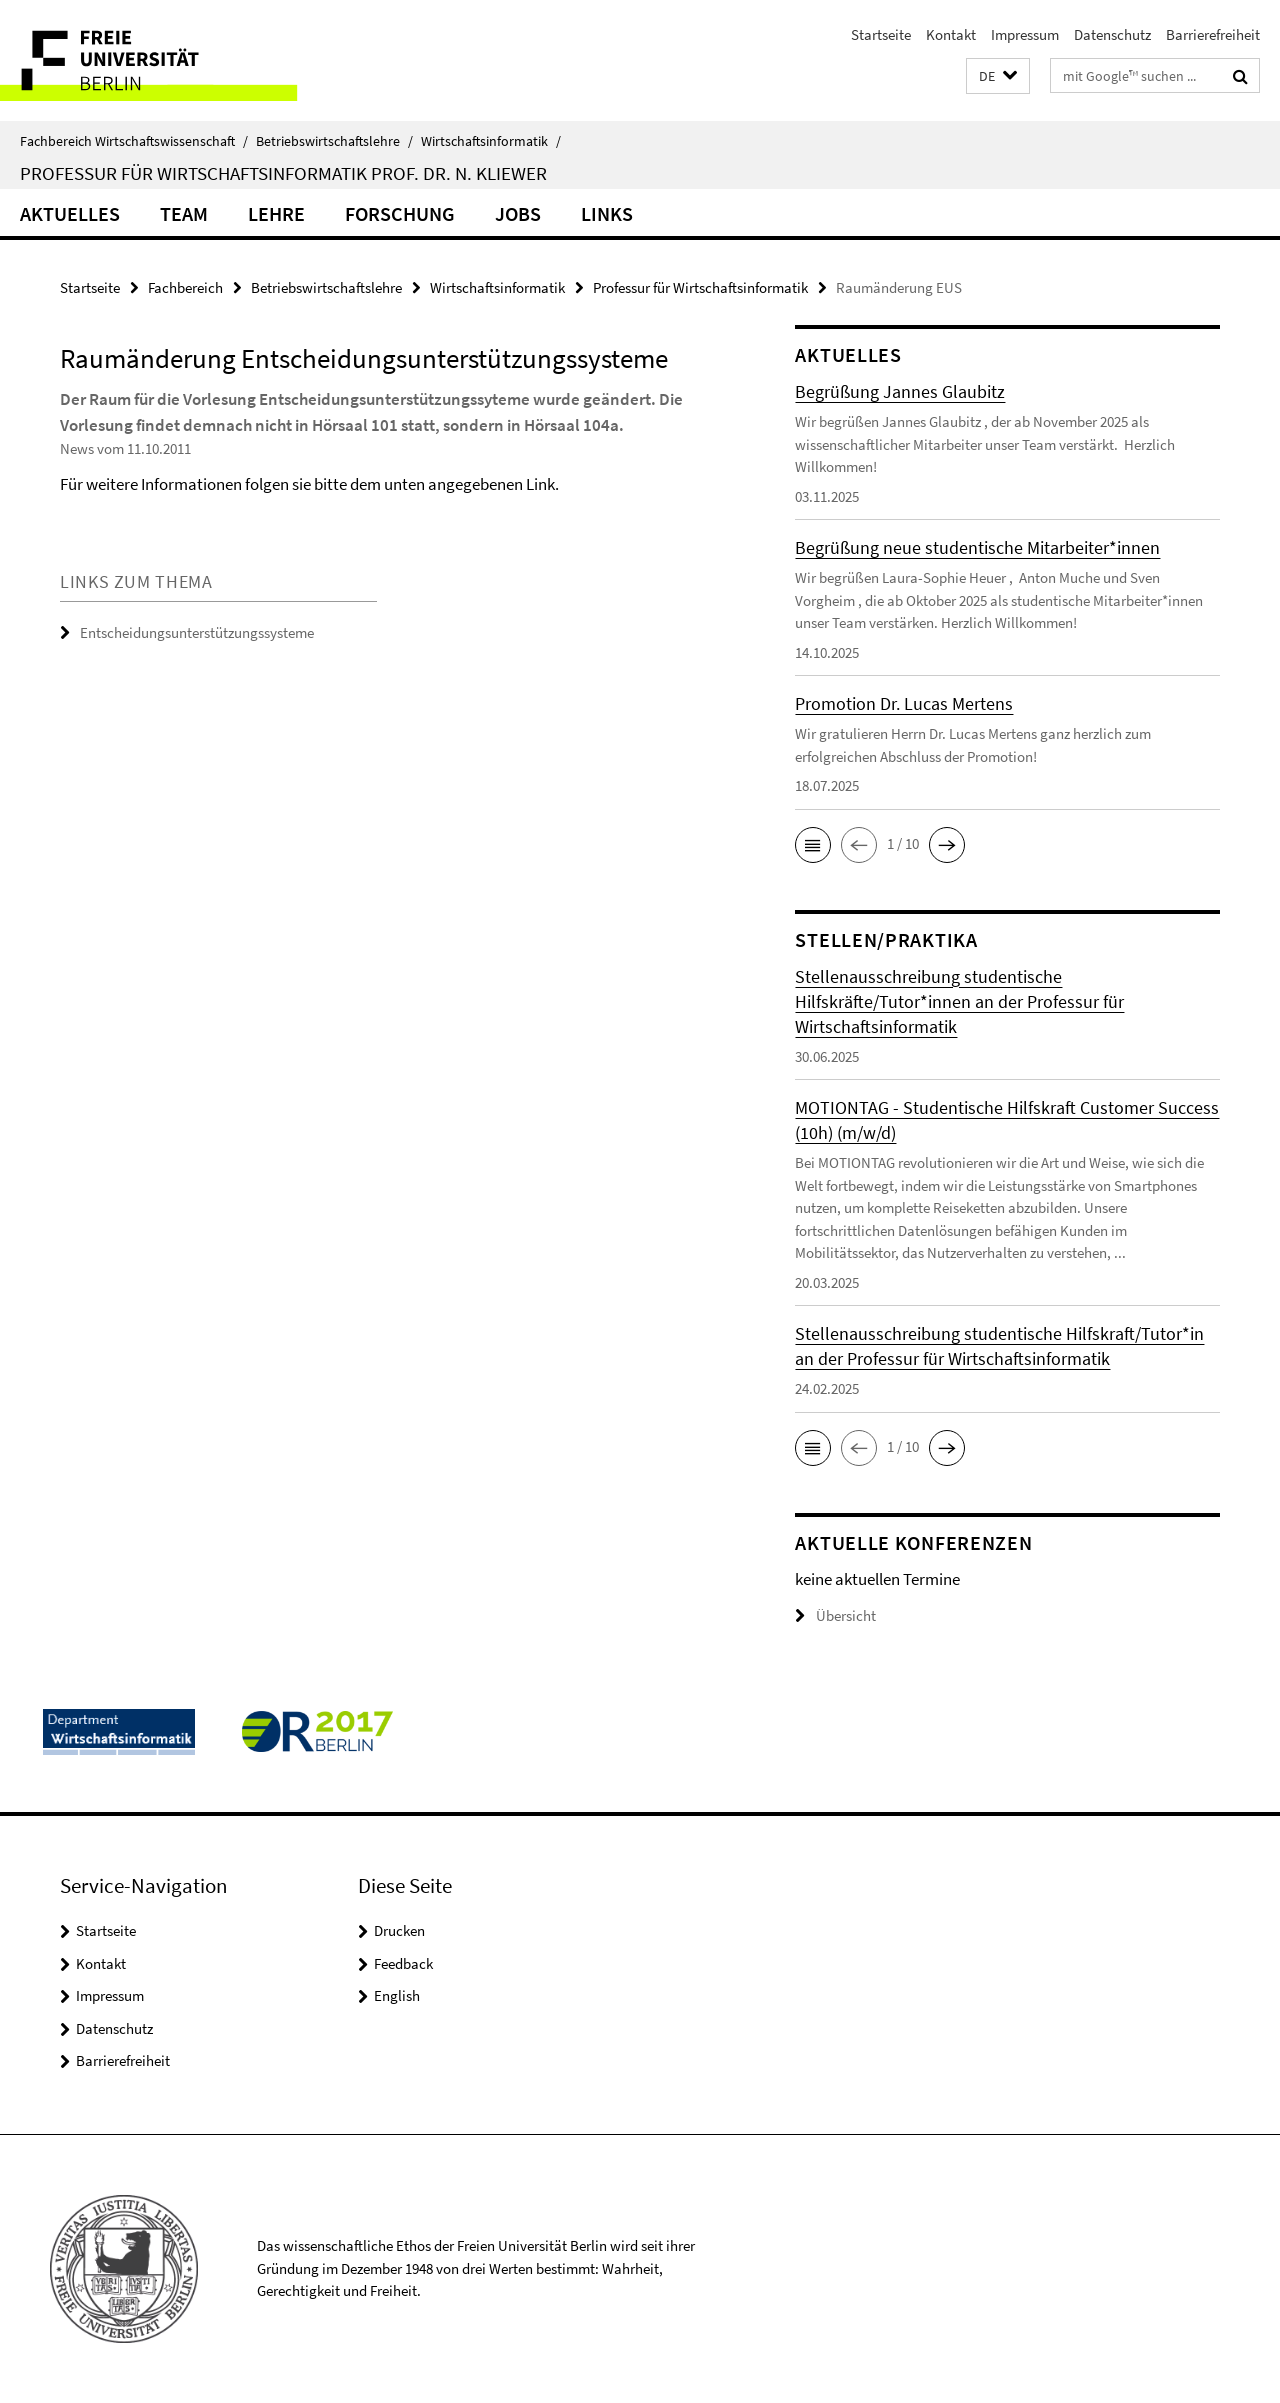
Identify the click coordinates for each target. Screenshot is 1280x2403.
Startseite (881, 34)
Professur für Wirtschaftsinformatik (700, 287)
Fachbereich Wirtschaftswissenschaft (134, 141)
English (397, 1995)
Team (184, 213)
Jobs (518, 213)
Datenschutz (1112, 34)
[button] (998, 76)
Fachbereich (185, 287)
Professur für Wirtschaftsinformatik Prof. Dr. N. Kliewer (283, 173)
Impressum (1025, 34)
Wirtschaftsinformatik (491, 141)
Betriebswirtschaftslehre (334, 141)
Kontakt (951, 34)
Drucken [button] (399, 1930)
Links (607, 213)
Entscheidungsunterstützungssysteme (197, 632)
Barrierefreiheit (1213, 34)
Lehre (276, 213)
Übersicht (835, 1615)
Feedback (403, 1963)
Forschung (400, 213)
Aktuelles (70, 213)
